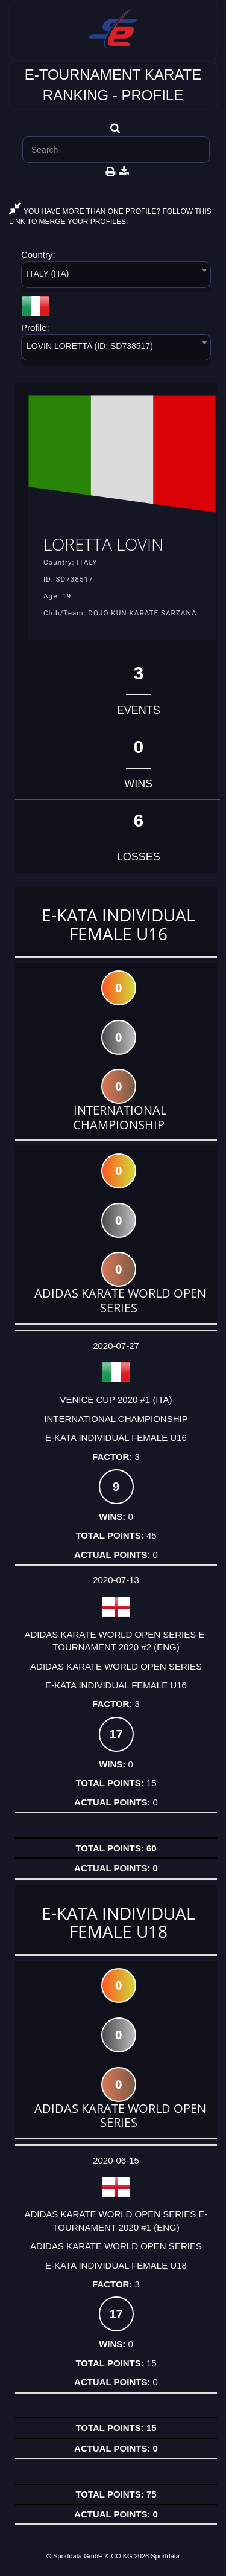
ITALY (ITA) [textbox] (48, 273)
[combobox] (116, 276)
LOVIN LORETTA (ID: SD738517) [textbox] (90, 346)
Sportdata (165, 2556)
